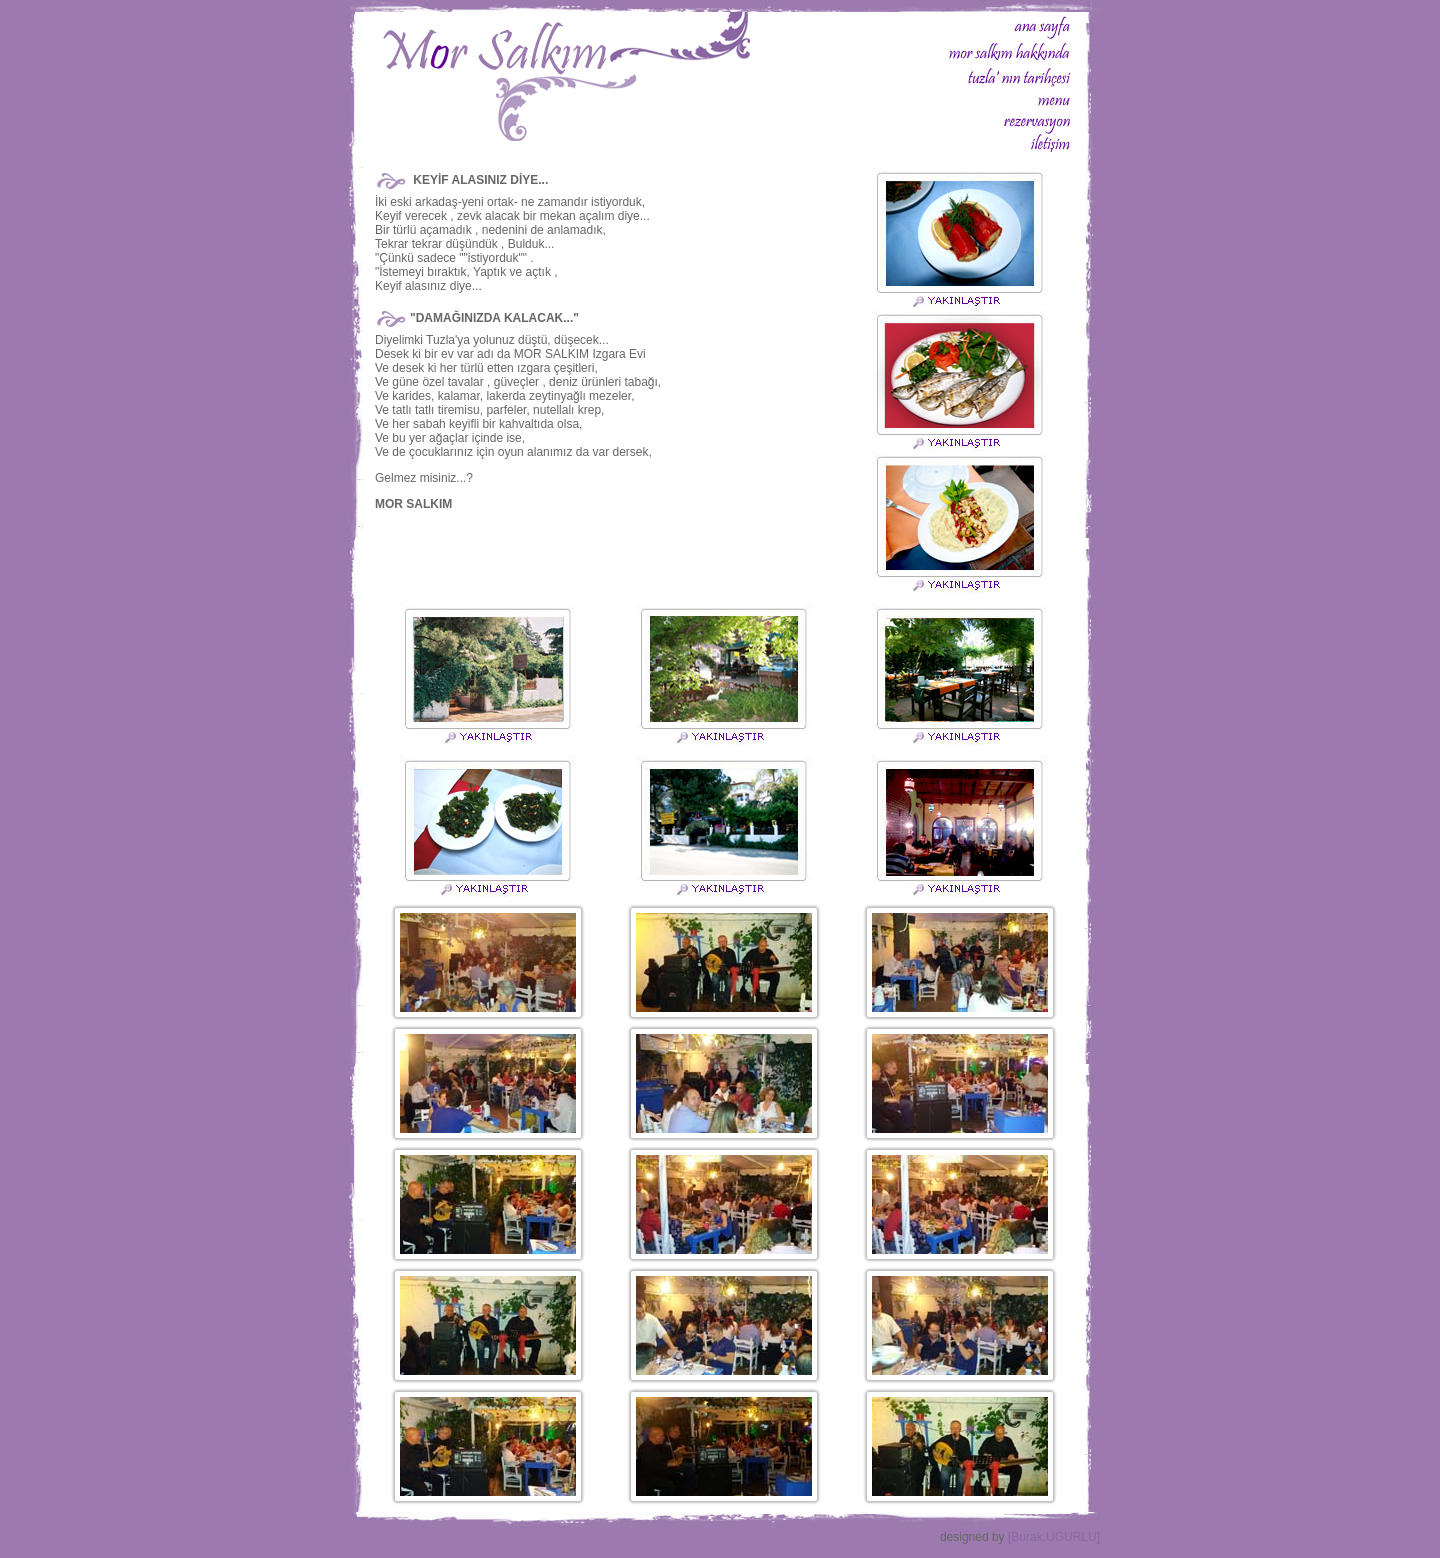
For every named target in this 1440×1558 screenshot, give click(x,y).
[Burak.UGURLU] (1054, 1537)
